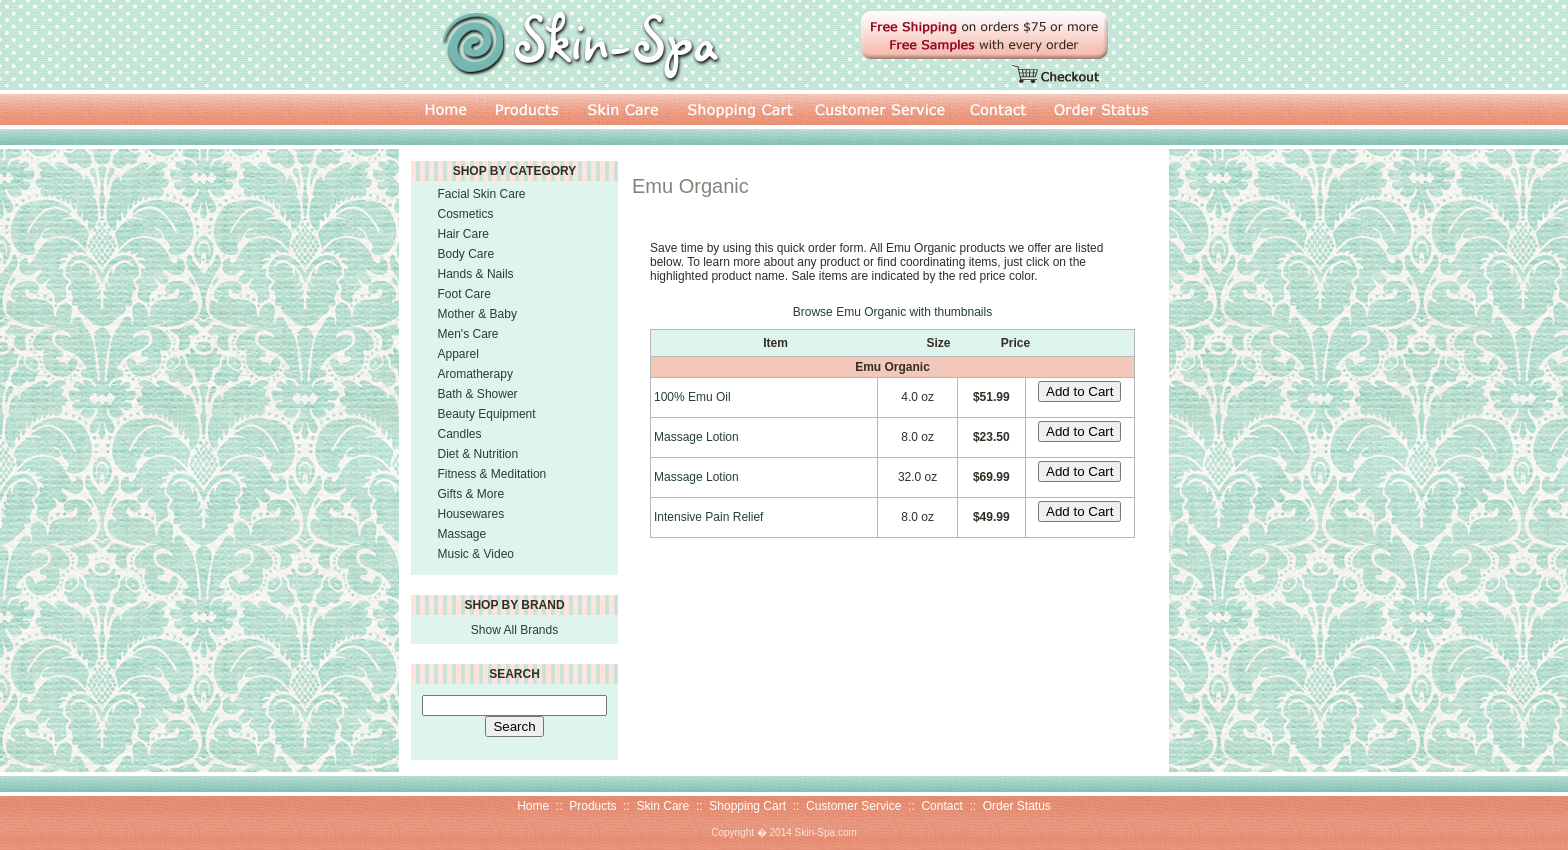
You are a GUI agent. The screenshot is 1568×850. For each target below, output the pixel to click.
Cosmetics (466, 214)
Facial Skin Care (482, 194)
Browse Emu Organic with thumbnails (892, 312)
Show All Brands (514, 630)
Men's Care (468, 334)
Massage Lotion (696, 437)
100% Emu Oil (692, 397)
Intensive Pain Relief (708, 517)
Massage (462, 534)
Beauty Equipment (487, 414)
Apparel (458, 354)
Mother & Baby (477, 314)
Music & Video (476, 554)
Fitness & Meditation (492, 474)
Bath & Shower (478, 394)
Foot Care (464, 294)
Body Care (466, 254)
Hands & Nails (476, 274)
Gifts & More (471, 494)
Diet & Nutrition (478, 454)
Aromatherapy (475, 374)
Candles (460, 434)
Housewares (471, 514)
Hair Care (463, 234)
